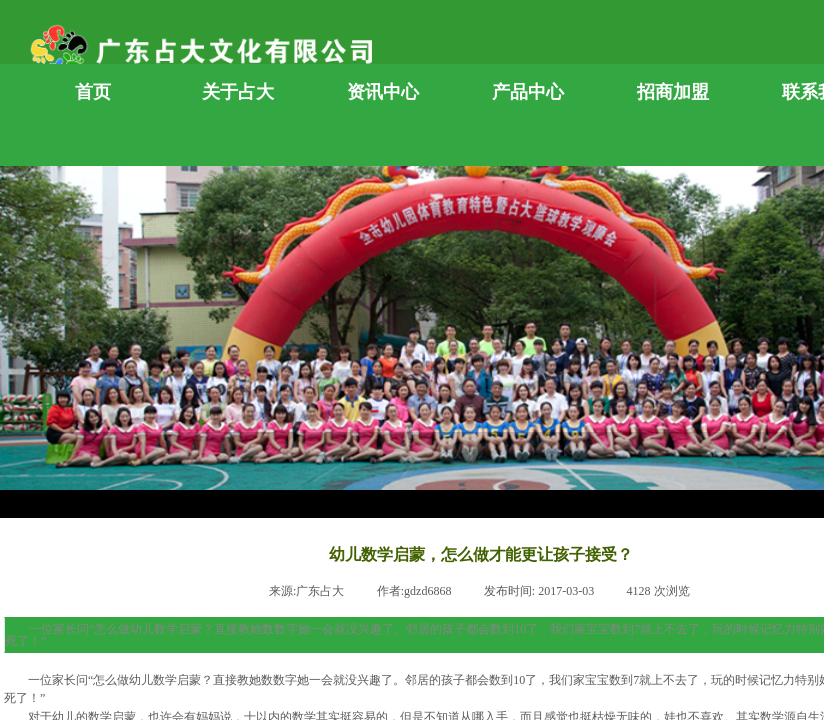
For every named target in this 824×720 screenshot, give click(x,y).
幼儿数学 (153, 680)
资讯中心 (383, 92)
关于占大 (238, 92)
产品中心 (528, 92)
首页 (93, 92)
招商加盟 (673, 92)
